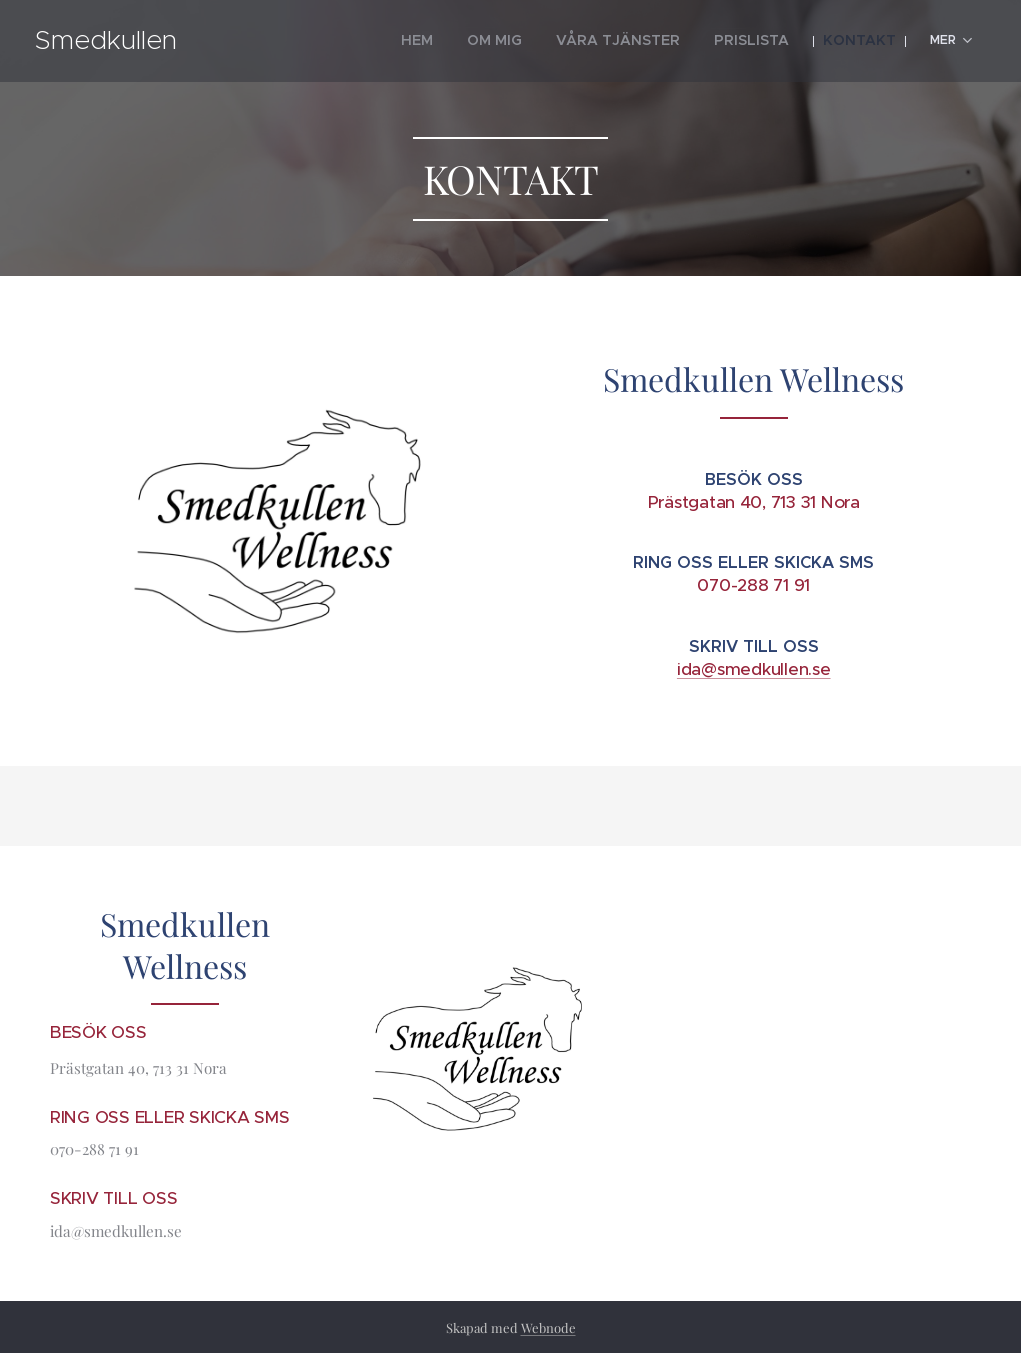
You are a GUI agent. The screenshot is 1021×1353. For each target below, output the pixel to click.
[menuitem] (343, 41)
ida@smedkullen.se (753, 669)
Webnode (548, 1327)
